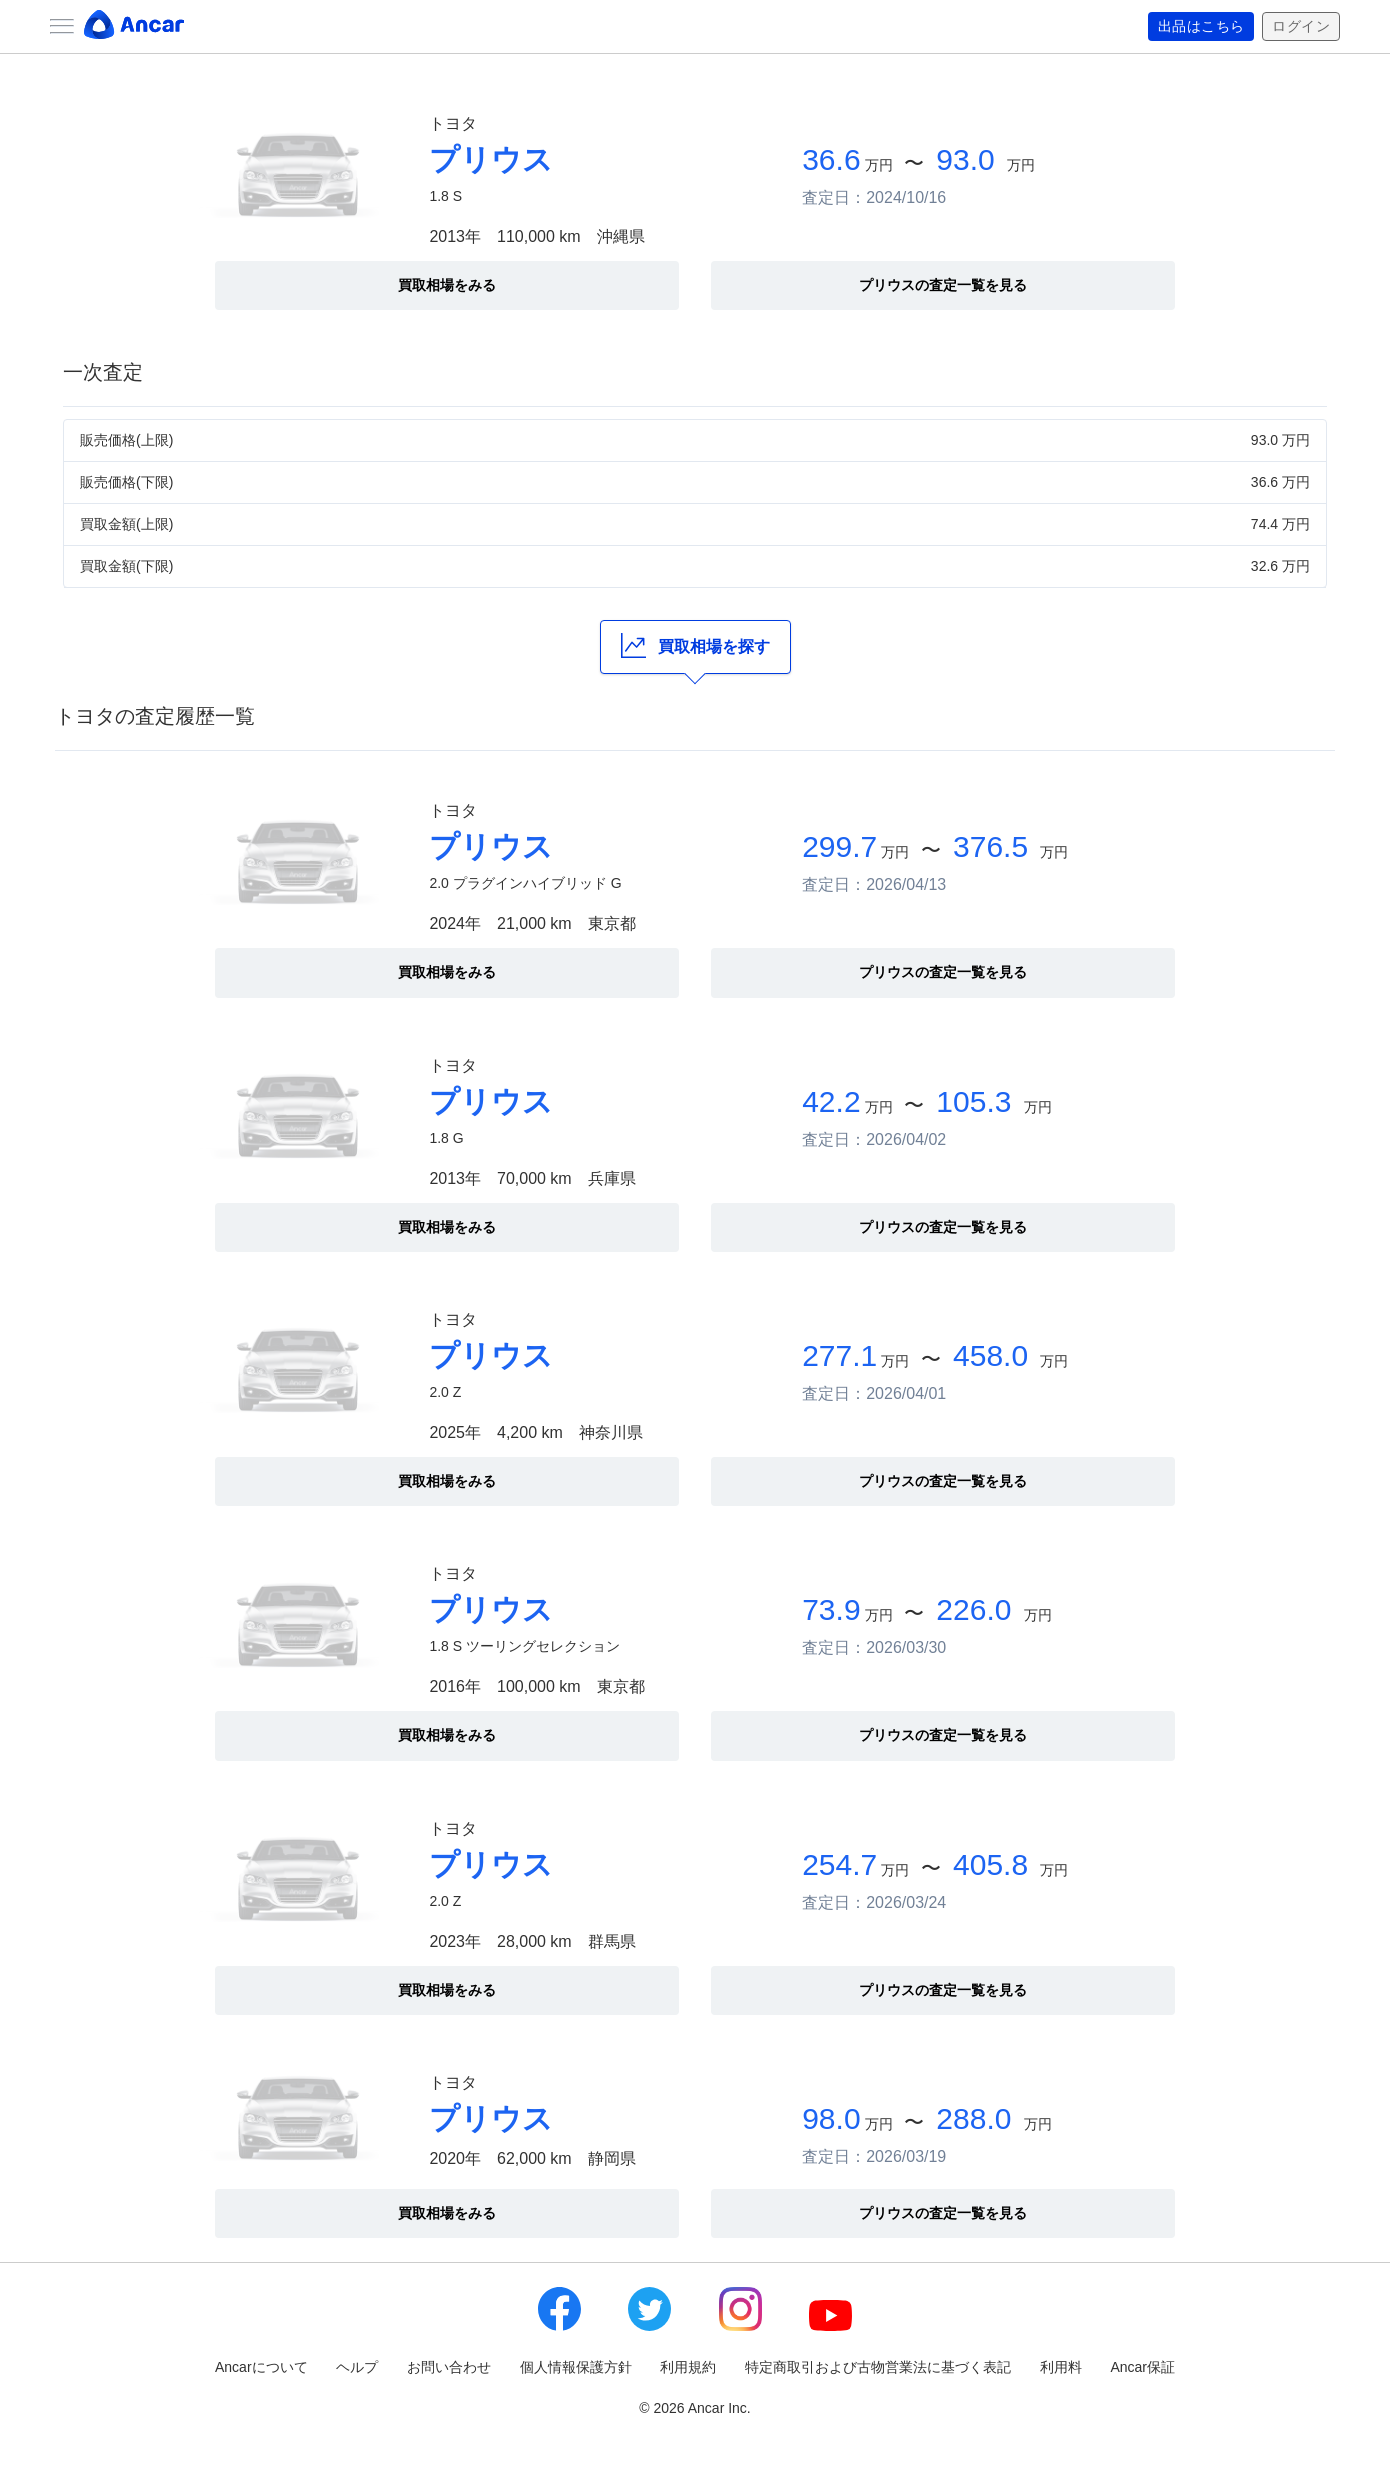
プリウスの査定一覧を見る (943, 285)
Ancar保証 (1142, 2367)
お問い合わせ (449, 2367)
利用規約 (688, 2367)
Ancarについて (261, 2367)
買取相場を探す (695, 645)
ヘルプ (357, 2367)
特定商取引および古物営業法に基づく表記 (878, 2367)
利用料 (1061, 2367)
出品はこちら (1201, 27)
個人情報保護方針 (576, 2367)
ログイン (1301, 27)
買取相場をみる (447, 285)
